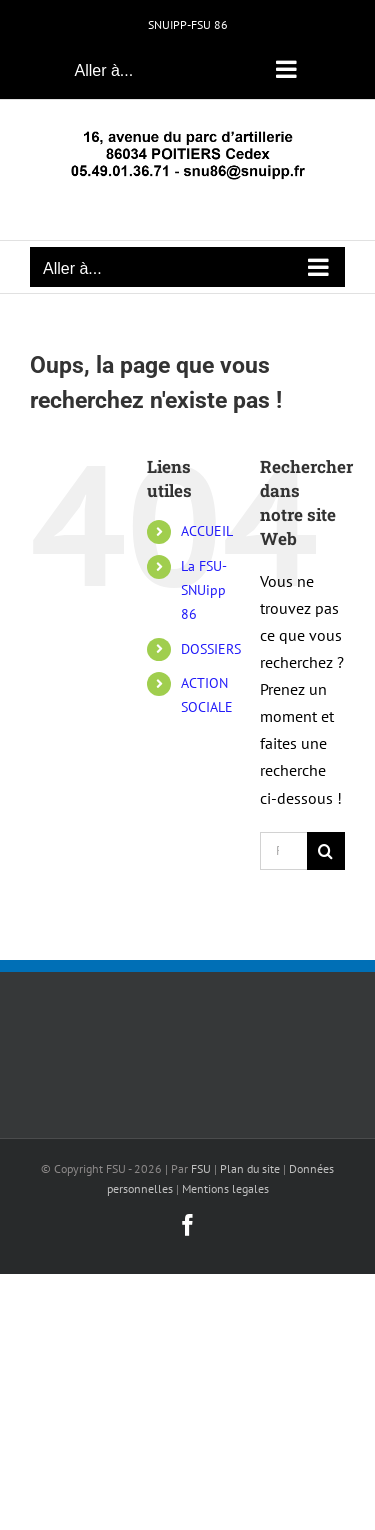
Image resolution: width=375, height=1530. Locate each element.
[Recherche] (326, 851)
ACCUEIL (207, 531)
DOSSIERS (211, 649)
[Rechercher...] (283, 851)
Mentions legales (225, 1188)
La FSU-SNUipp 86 (204, 590)
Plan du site (250, 1168)
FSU (201, 1168)
